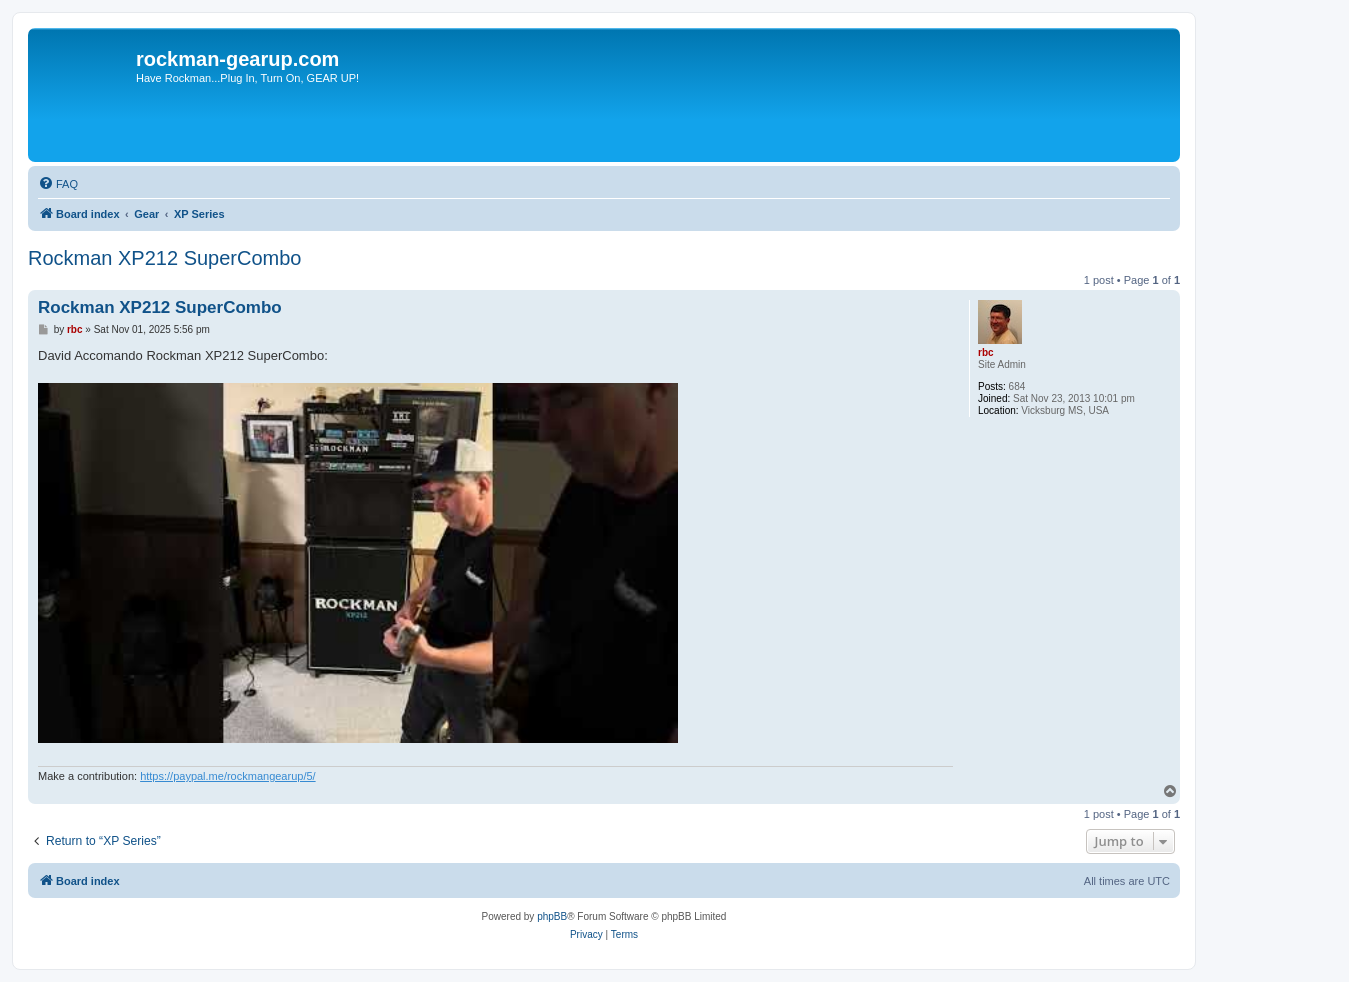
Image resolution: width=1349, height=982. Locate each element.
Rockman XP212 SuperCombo (164, 258)
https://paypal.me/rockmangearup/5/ (227, 776)
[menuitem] (58, 184)
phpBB (552, 916)
